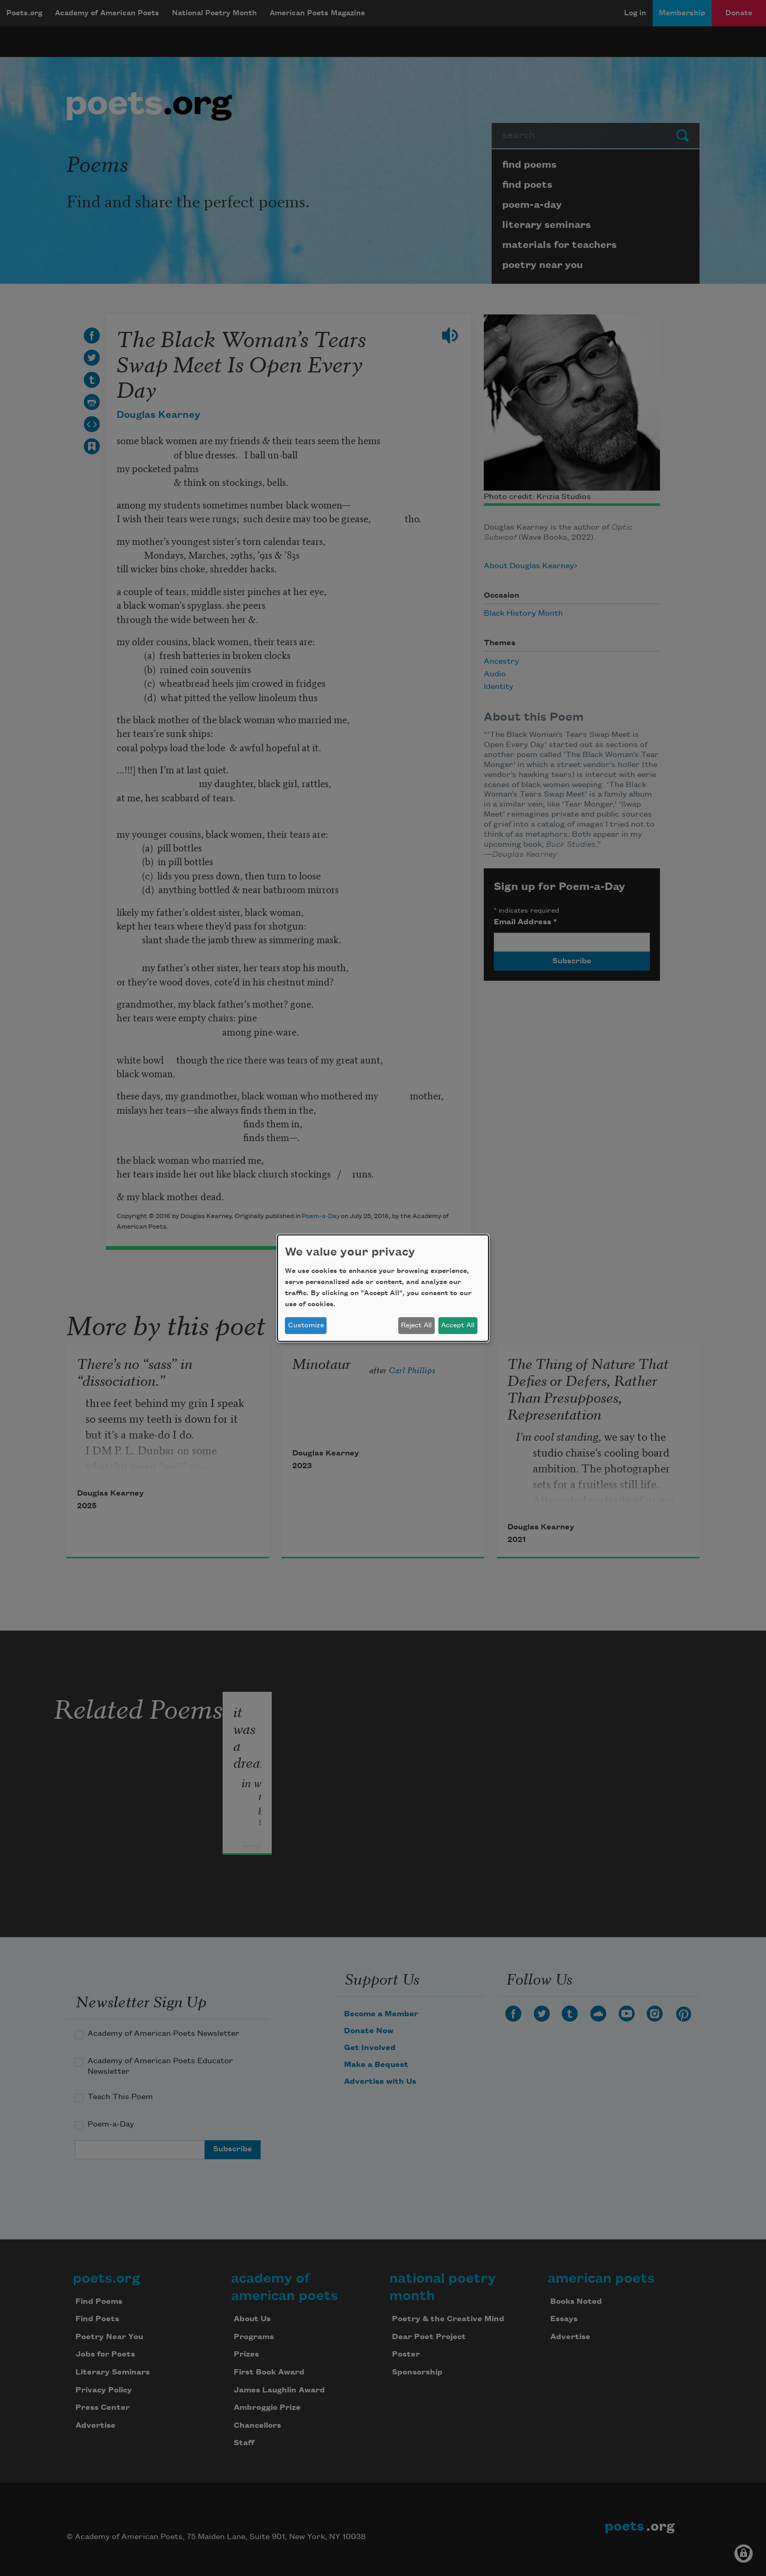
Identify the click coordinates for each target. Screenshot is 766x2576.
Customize (306, 1325)
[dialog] (383, 1287)
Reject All (416, 1325)
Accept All (457, 1325)
